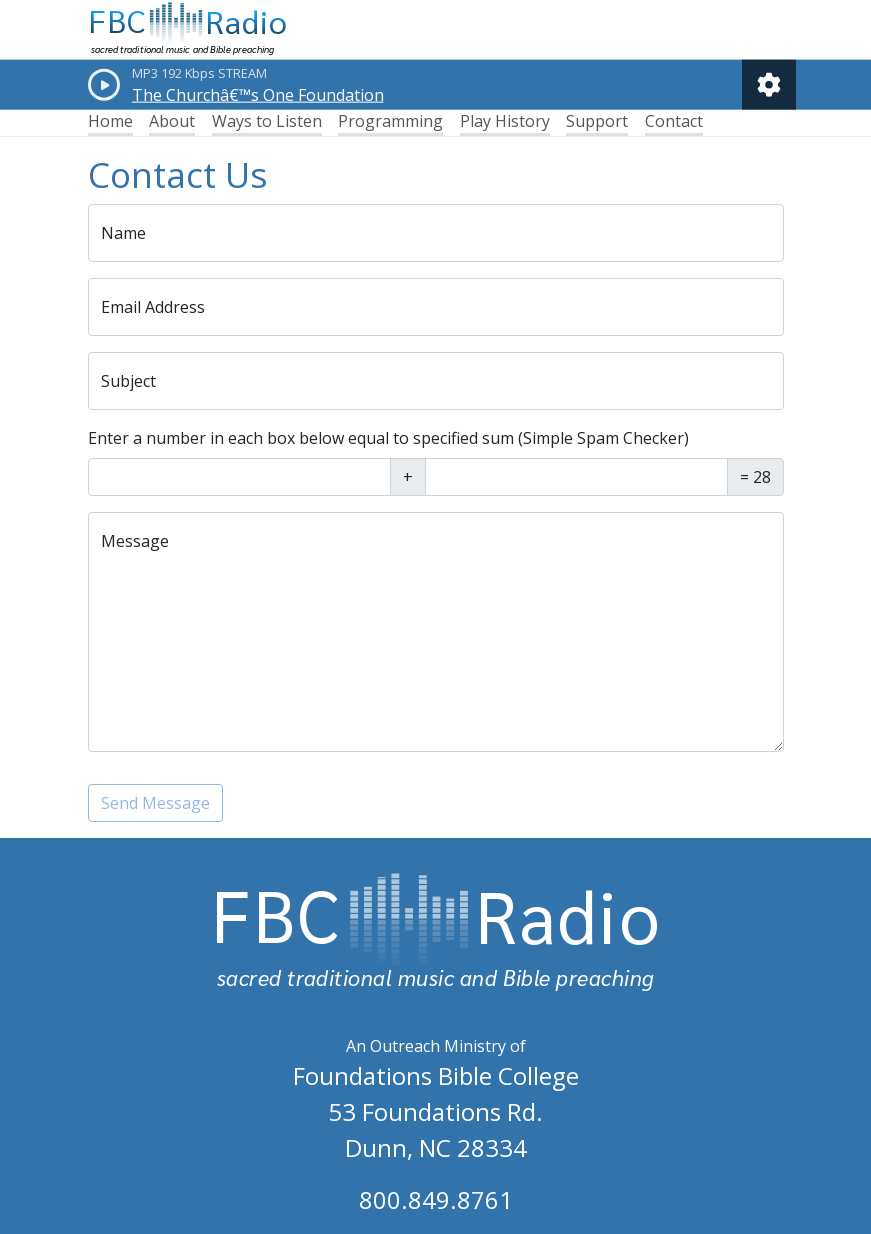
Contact (674, 121)
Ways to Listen (267, 121)
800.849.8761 (436, 1199)
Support (597, 121)
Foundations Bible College (436, 1075)
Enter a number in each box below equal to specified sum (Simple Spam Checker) (388, 438)
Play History (505, 121)
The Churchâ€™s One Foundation (258, 95)
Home (110, 121)
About (172, 121)
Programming (390, 121)
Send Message (155, 803)
